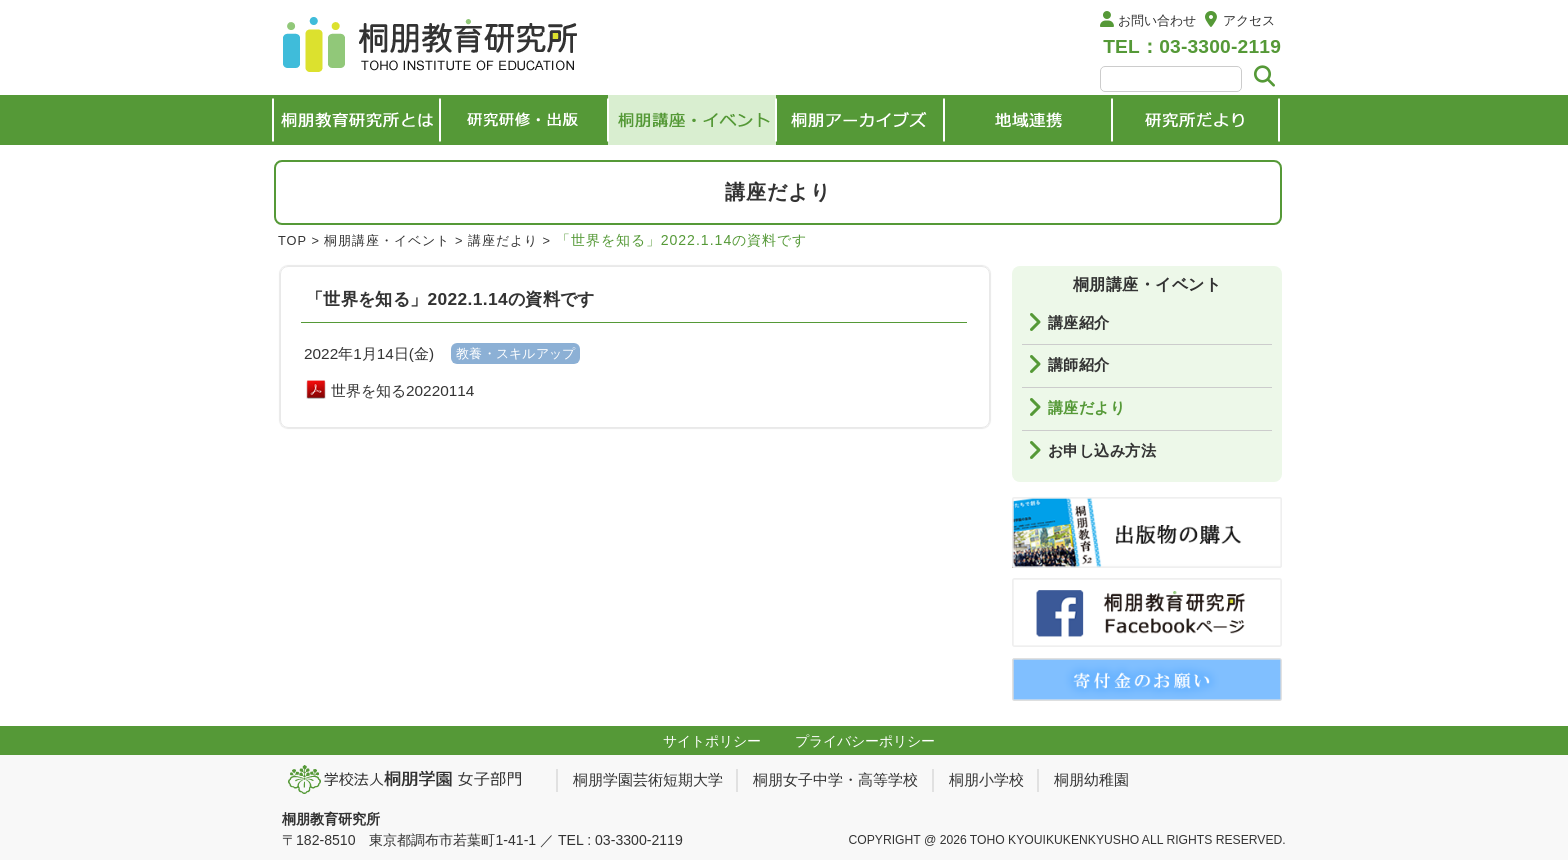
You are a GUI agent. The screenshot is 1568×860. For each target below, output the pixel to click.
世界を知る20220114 (402, 390)
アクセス (1249, 20)
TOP (292, 240)
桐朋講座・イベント (387, 240)
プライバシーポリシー (865, 741)
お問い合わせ (1157, 20)
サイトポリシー (712, 741)
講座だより (503, 240)
